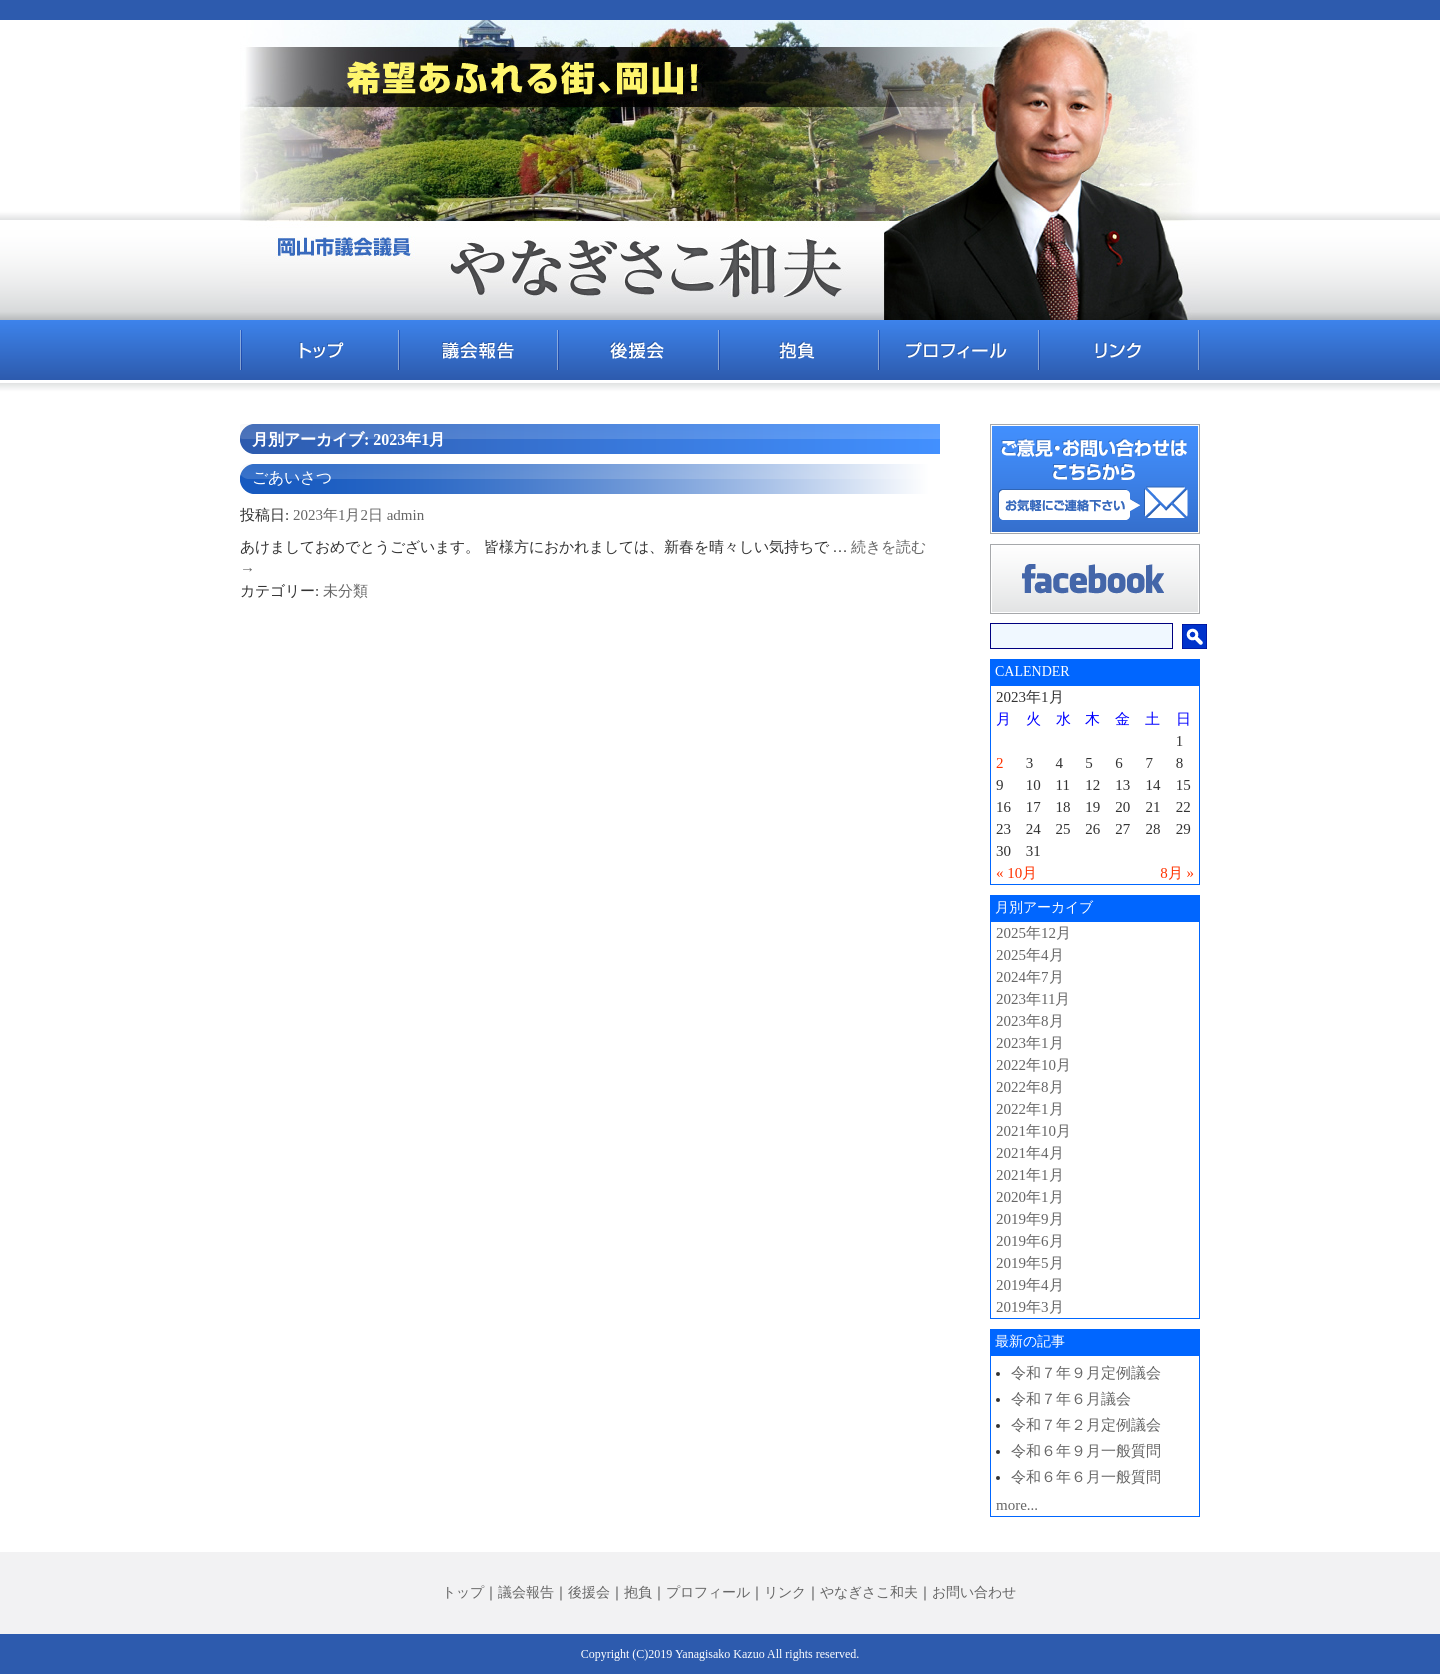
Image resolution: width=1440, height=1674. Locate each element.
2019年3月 (1030, 1307)
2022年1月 (1030, 1109)
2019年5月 (1030, 1263)
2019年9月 (1030, 1219)
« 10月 (1016, 873)
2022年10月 (1033, 1065)
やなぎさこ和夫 (869, 1592)
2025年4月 (1030, 955)
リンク (785, 1592)
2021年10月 (1033, 1131)
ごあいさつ (292, 477)
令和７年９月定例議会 (1086, 1373)
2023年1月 (1030, 1043)
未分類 (345, 591)
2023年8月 (1030, 1021)
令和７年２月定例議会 (1086, 1425)
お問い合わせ (974, 1592)
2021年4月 (1030, 1153)
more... (1017, 1505)
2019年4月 (1030, 1285)
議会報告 (526, 1592)
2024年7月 (1030, 977)
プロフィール (708, 1592)
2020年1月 (1030, 1197)
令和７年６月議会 (1071, 1399)
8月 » (1177, 873)
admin (406, 515)
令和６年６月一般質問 (1086, 1477)
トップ (463, 1592)
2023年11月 (1033, 999)
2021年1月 (1030, 1175)
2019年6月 (1030, 1241)
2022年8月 (1030, 1087)
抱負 (638, 1592)
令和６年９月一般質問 (1086, 1451)
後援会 (589, 1592)
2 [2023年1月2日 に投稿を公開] (1000, 763)
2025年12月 (1033, 933)
